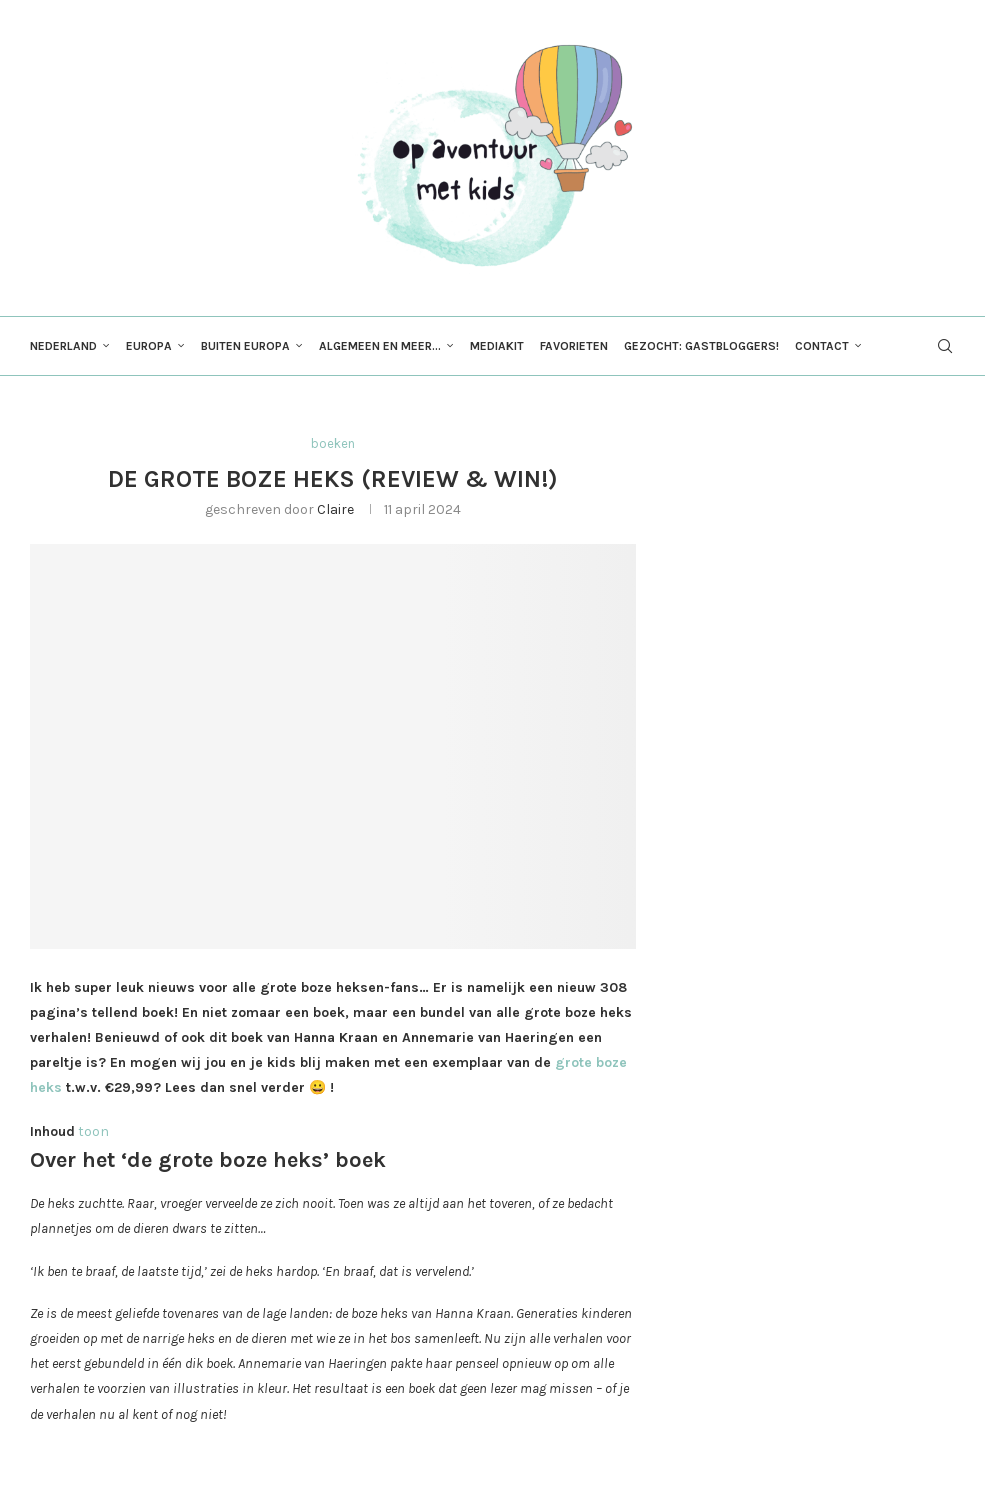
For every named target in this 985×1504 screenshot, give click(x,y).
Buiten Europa (245, 346)
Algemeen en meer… (380, 346)
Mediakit (497, 346)
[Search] (945, 346)
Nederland (63, 346)
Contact (822, 346)
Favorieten (574, 346)
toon (93, 1131)
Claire (335, 509)
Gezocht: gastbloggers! (701, 346)
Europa (149, 346)
